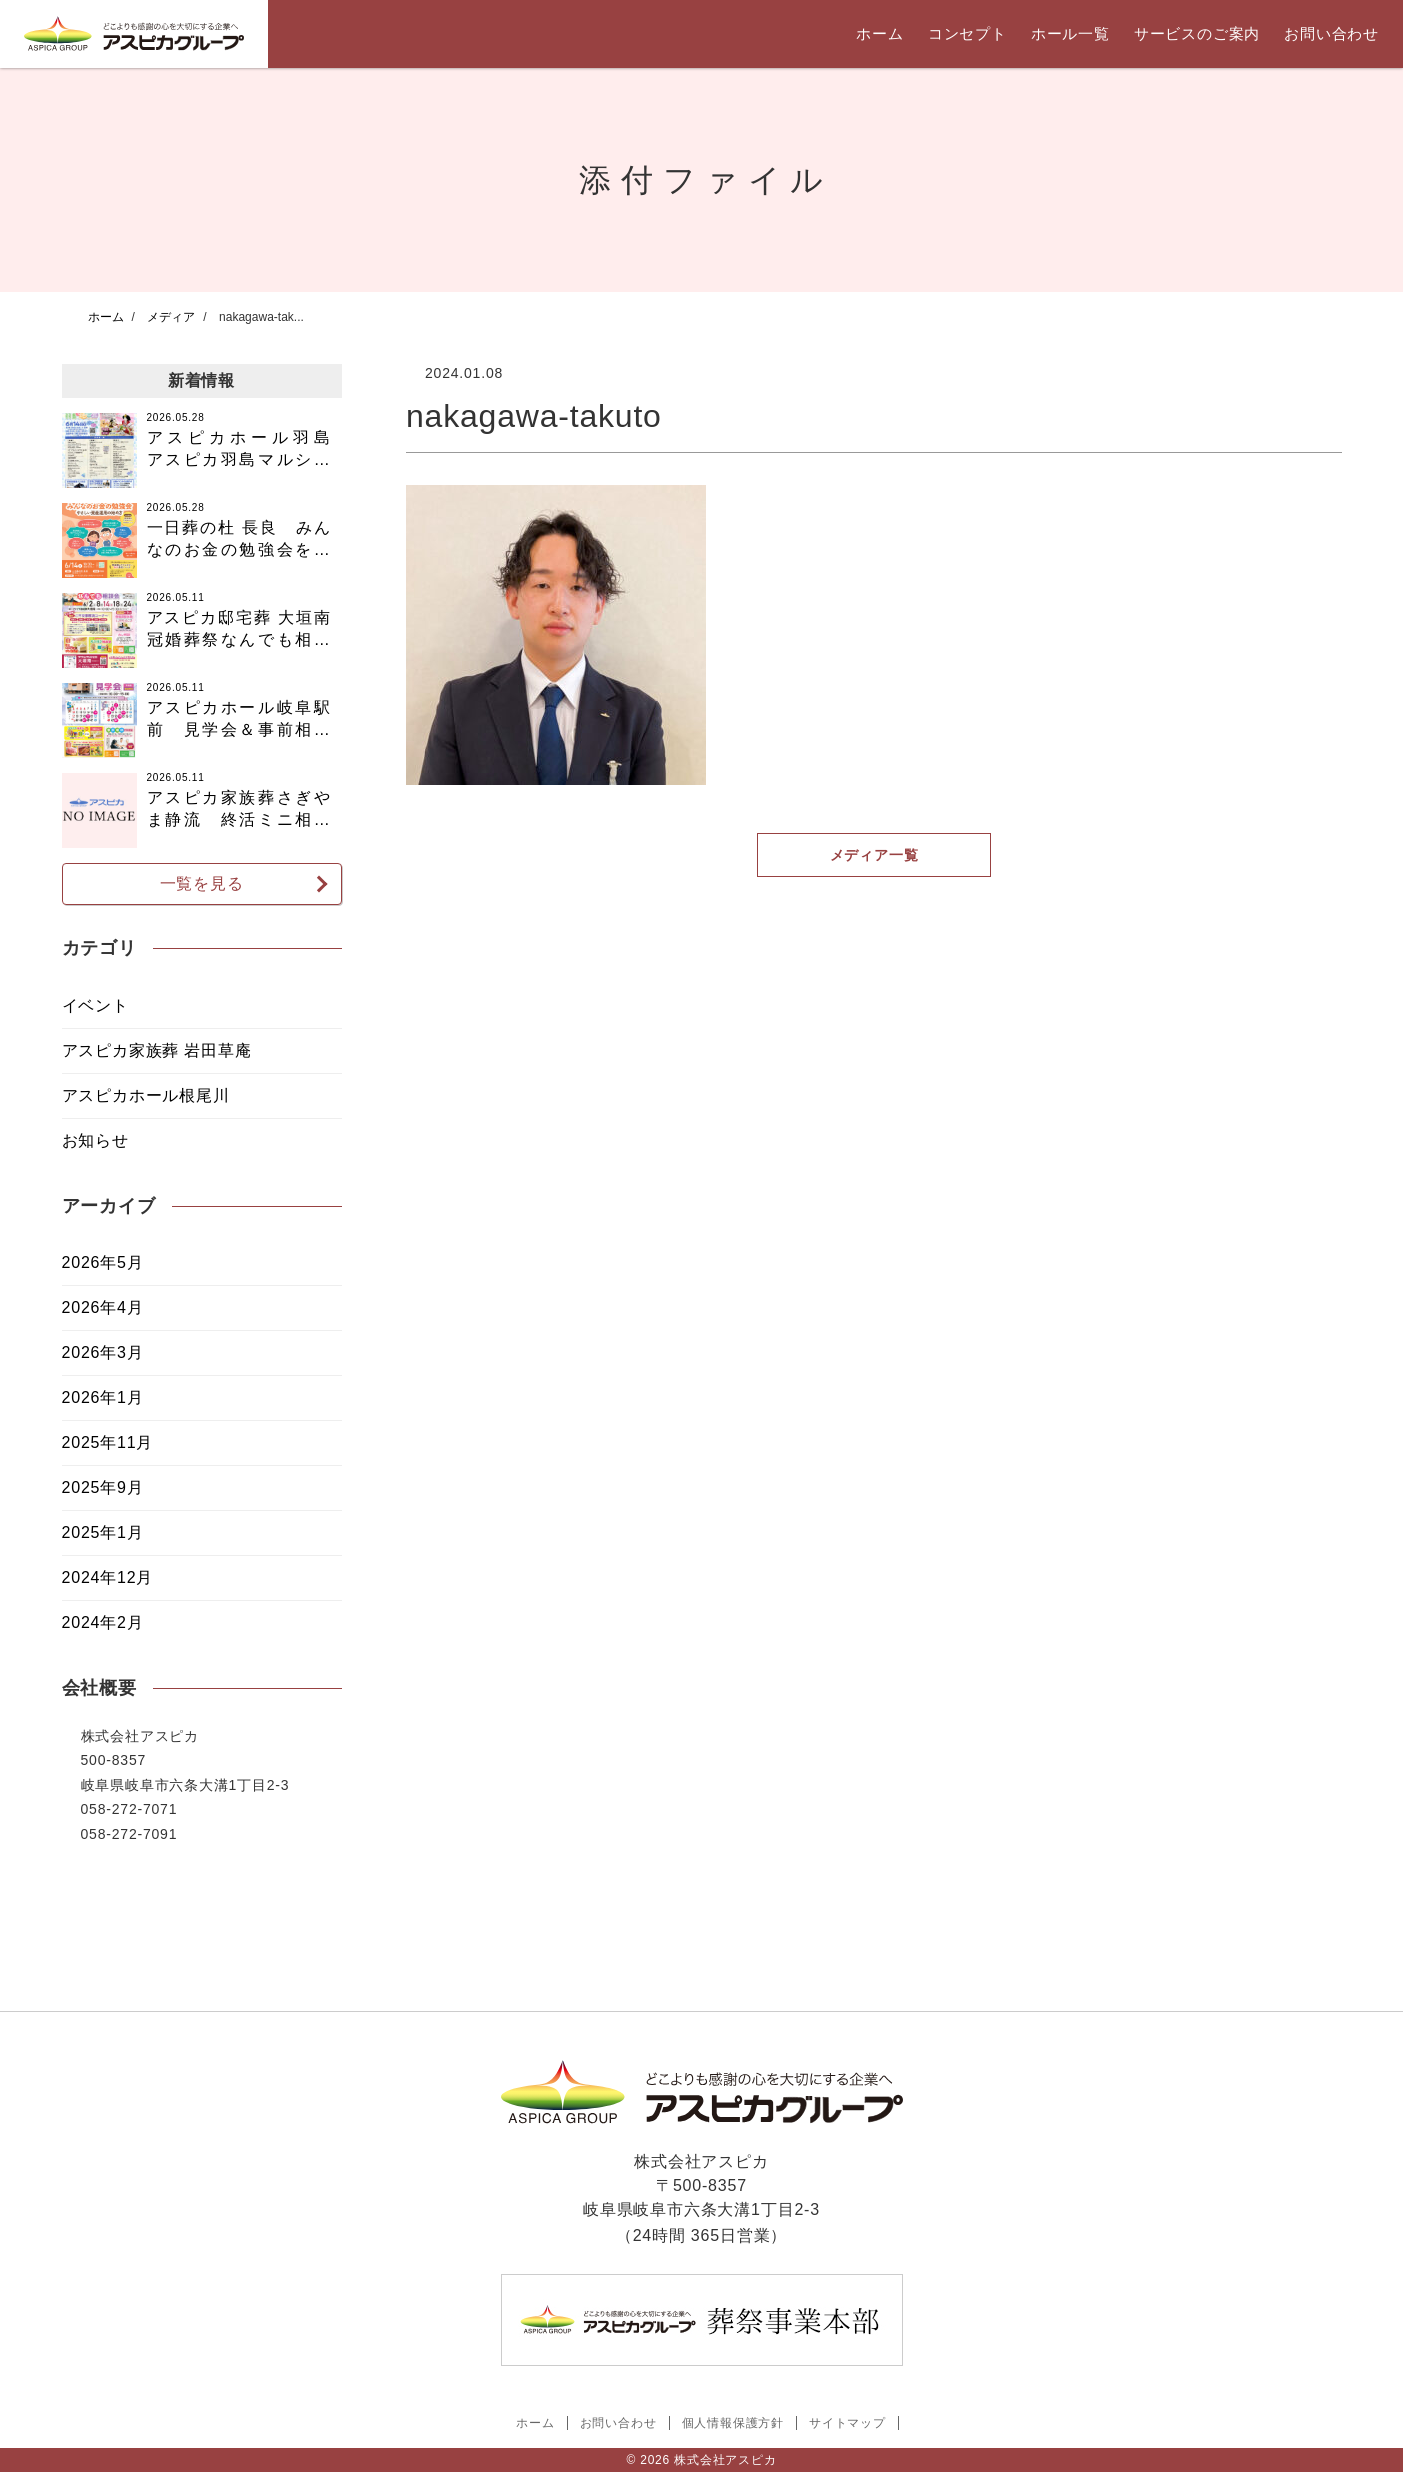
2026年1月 (103, 1397)
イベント (95, 1005)
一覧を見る (202, 883)
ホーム (879, 33)
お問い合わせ (1331, 33)
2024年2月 (103, 1622)
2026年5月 (103, 1262)
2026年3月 (103, 1352)
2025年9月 (103, 1487)
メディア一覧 (873, 855)
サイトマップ (847, 2423)
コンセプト (967, 33)
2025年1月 (103, 1532)
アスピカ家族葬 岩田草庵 (157, 1050)
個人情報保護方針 (733, 2423)
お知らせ (95, 1140)
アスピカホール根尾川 (146, 1095)
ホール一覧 (1070, 33)
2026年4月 (103, 1307)
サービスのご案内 (1197, 33)
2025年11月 (108, 1442)
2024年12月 (108, 1577)
